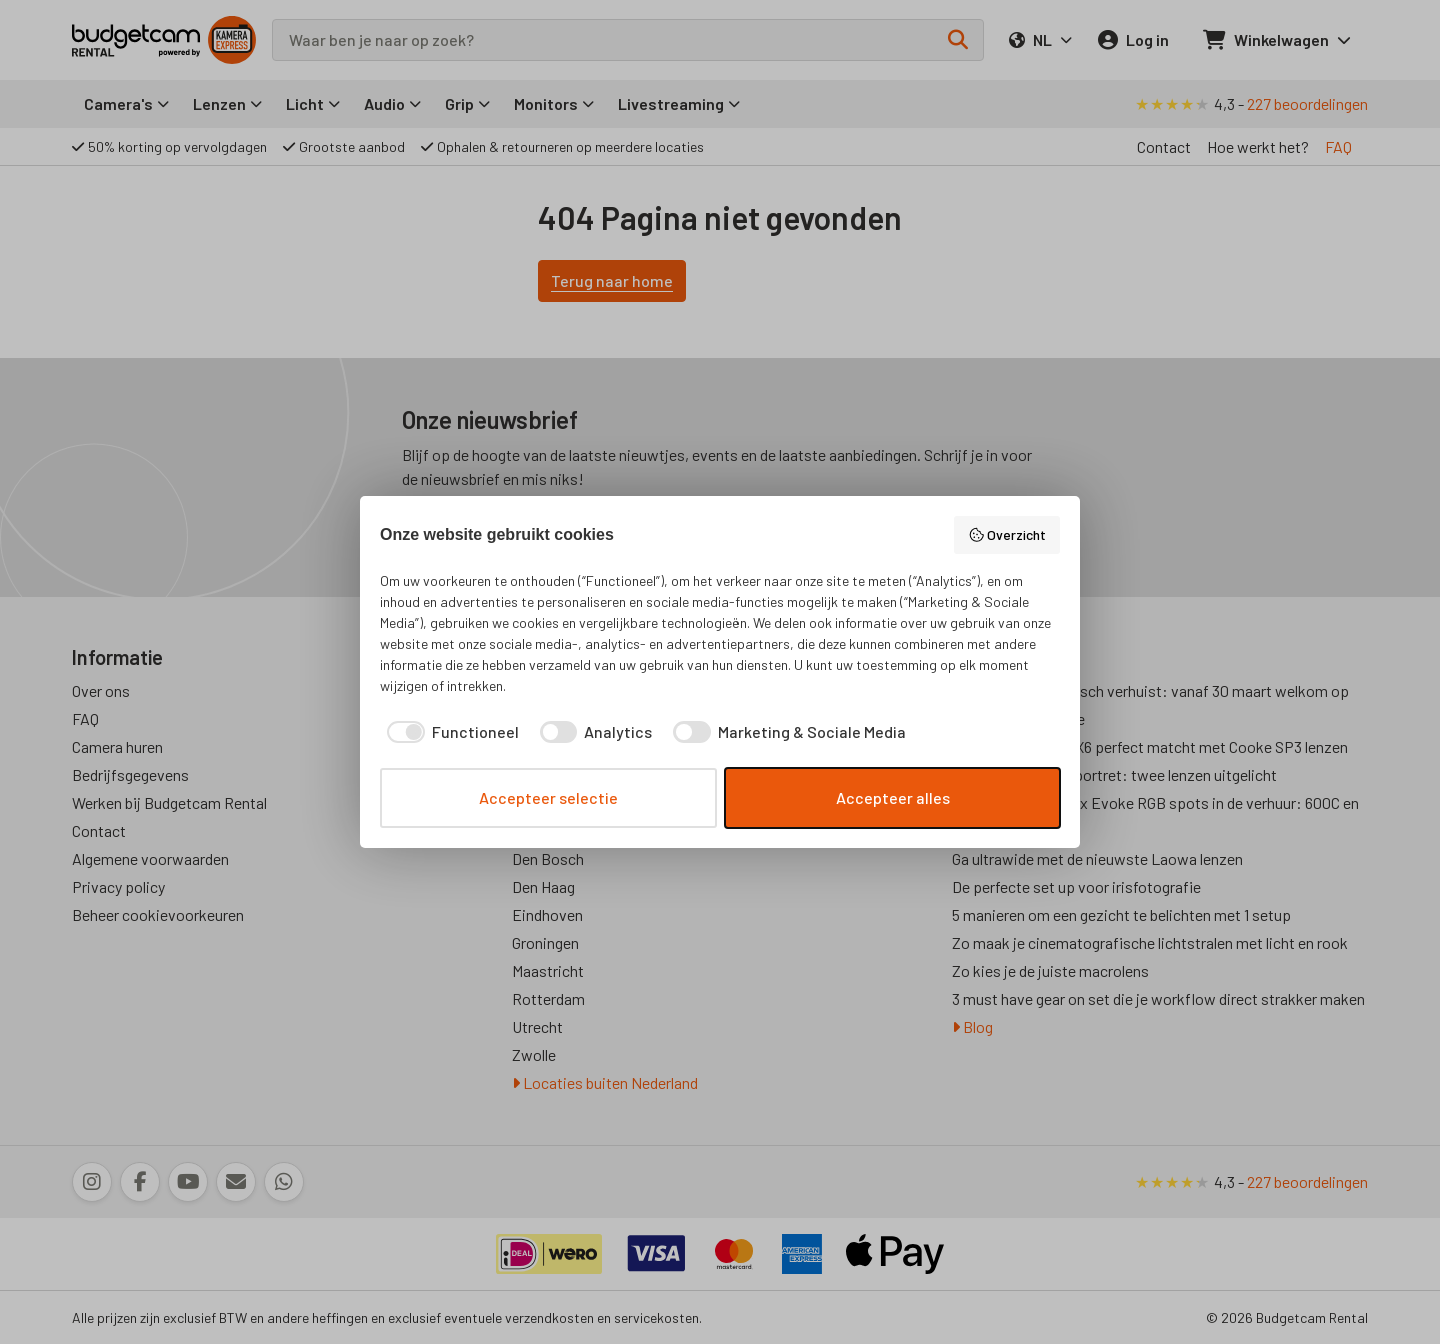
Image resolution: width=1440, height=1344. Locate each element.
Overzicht (1007, 535)
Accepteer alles (893, 797)
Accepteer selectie (548, 797)
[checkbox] (449, 732)
